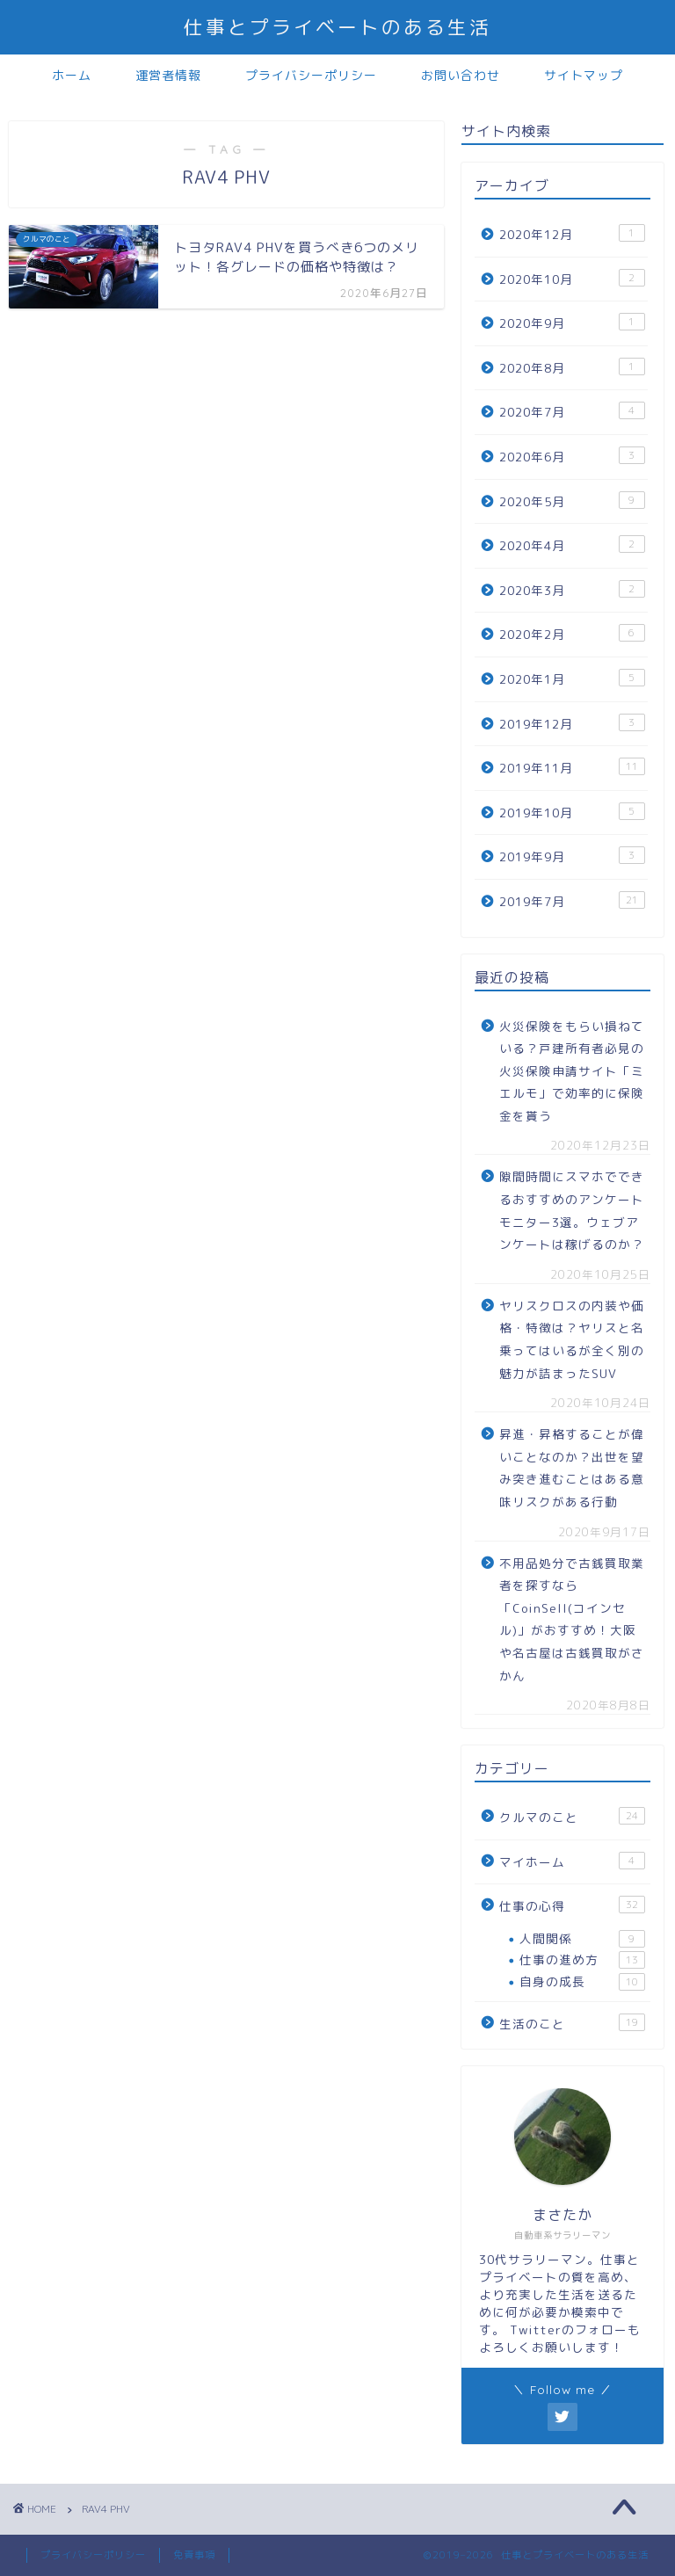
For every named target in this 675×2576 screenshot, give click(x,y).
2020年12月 (571, 233)
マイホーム (571, 1861)
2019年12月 (571, 723)
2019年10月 (571, 811)
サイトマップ (583, 75)
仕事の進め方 (581, 1960)
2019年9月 (571, 855)
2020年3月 (571, 589)
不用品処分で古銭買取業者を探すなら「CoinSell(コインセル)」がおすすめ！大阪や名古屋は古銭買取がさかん (571, 1619)
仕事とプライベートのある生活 (337, 27)
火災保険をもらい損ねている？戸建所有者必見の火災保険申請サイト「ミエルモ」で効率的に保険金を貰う (571, 1071)
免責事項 (194, 2555)
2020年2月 (571, 633)
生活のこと (571, 2023)
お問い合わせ (460, 75)
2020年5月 (571, 500)
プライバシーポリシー (311, 75)
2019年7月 (571, 900)
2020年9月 (571, 322)
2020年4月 (571, 544)
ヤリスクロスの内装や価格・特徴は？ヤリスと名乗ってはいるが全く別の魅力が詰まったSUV (571, 1339)
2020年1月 (571, 678)
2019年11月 (571, 767)
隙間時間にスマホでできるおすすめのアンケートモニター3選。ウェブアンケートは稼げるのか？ (571, 1210)
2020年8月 (571, 367)
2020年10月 (571, 278)
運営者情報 (168, 75)
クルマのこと (571, 1816)
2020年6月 (571, 455)
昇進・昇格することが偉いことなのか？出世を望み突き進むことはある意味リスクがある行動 (571, 1468)
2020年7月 (571, 411)
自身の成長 (581, 1982)
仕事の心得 (571, 1905)
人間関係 (581, 1939)
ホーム (71, 75)
